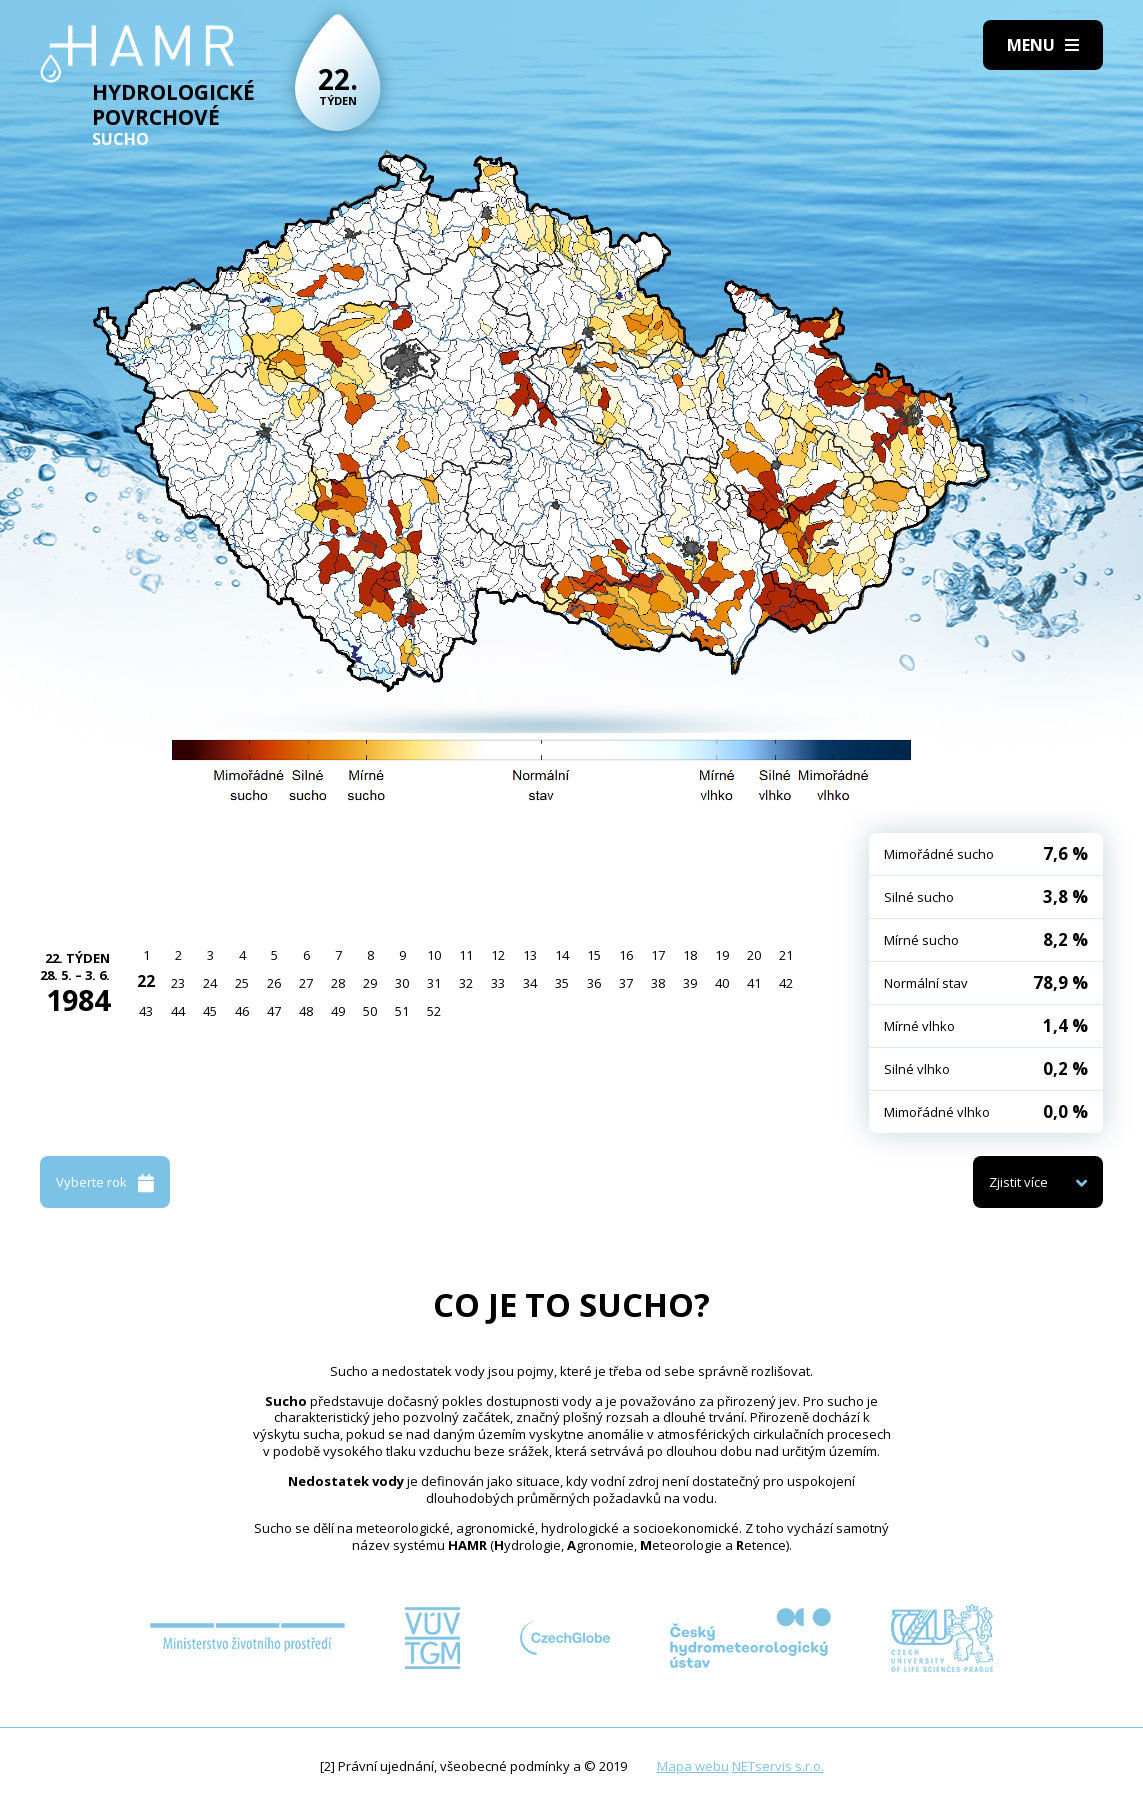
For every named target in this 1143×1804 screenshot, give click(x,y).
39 (690, 983)
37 (626, 983)
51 (402, 1011)
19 (722, 955)
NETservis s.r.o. (778, 1766)
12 (498, 955)
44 (178, 1011)
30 (402, 983)
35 (562, 983)
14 (562, 955)
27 (306, 983)
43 (146, 1011)
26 (274, 983)
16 (626, 955)
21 (786, 955)
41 (754, 983)
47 (274, 1011)
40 (722, 983)
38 (658, 983)
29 (370, 983)
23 (178, 983)
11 (466, 955)
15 (594, 955)
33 (498, 983)
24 (210, 983)
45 (210, 1011)
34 (530, 983)
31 (434, 983)
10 (434, 955)
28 (338, 983)
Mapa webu (693, 1766)
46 (242, 1011)
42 (786, 983)
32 (466, 983)
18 (690, 955)
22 (146, 981)
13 (530, 955)
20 (754, 955)
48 (306, 1011)
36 (594, 983)
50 (370, 1011)
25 (242, 983)
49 (338, 1011)
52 (434, 1011)
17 (658, 955)
